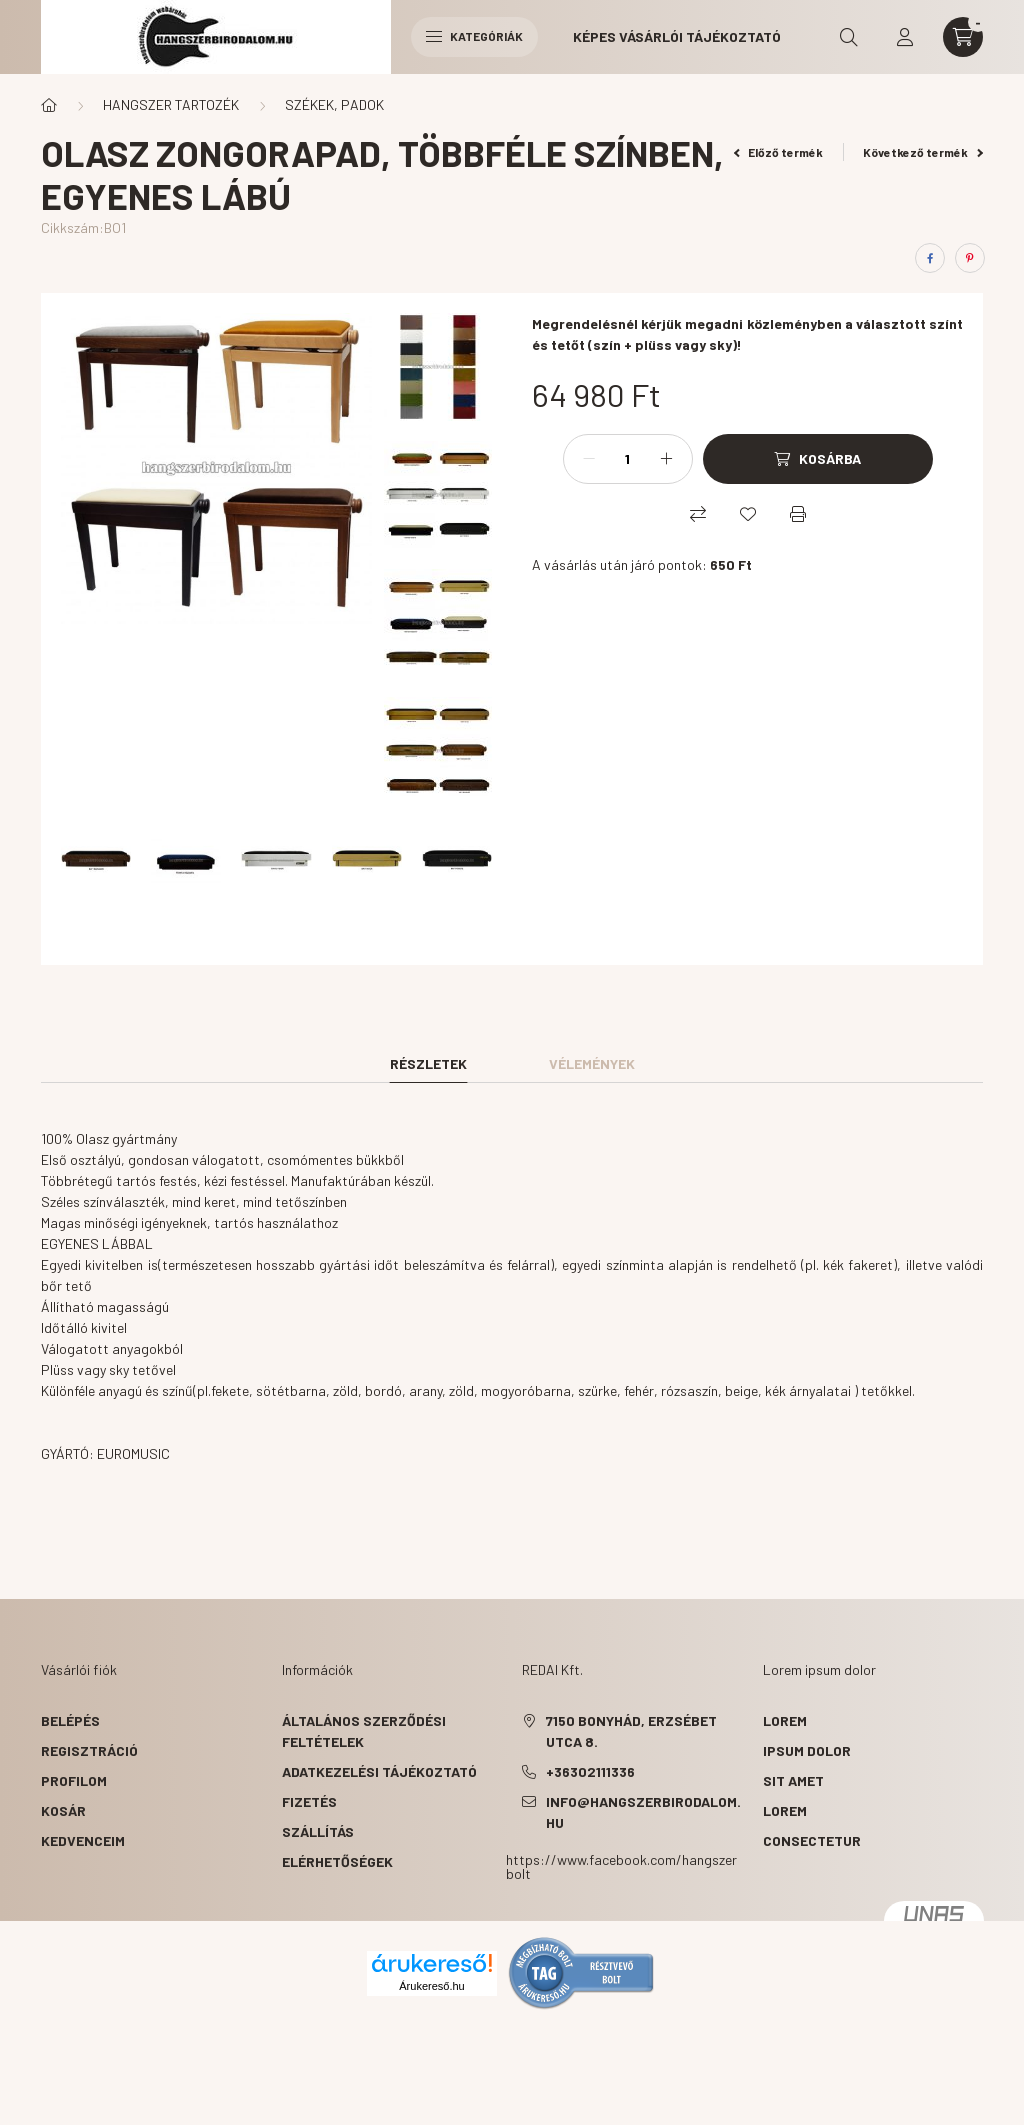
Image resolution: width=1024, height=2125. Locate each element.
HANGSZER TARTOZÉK (171, 104)
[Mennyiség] (628, 459)
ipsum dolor (807, 1750)
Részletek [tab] (428, 1063)
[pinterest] (970, 258)
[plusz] (667, 459)
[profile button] (905, 37)
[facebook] (930, 258)
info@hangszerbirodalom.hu (643, 1812)
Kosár (63, 1810)
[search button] (849, 37)
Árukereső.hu (431, 1986)
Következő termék (923, 152)
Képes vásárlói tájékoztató (677, 36)
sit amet (793, 1780)
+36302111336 (590, 1771)
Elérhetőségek (337, 1861)
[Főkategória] (49, 105)
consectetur (812, 1840)
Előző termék (779, 152)
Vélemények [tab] (592, 1063)
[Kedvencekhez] (748, 514)
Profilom (74, 1780)
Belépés (70, 1720)
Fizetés (309, 1801)
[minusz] (589, 459)
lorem (785, 1720)
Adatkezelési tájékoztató (379, 1771)
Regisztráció (89, 1750)
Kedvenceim (83, 1840)
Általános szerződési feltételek (364, 1731)
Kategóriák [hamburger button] (474, 36)
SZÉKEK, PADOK (334, 104)
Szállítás (318, 1831)
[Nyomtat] (798, 514)
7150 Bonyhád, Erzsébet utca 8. (631, 1731)
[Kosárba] (818, 459)
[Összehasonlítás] (698, 514)
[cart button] (963, 37)
